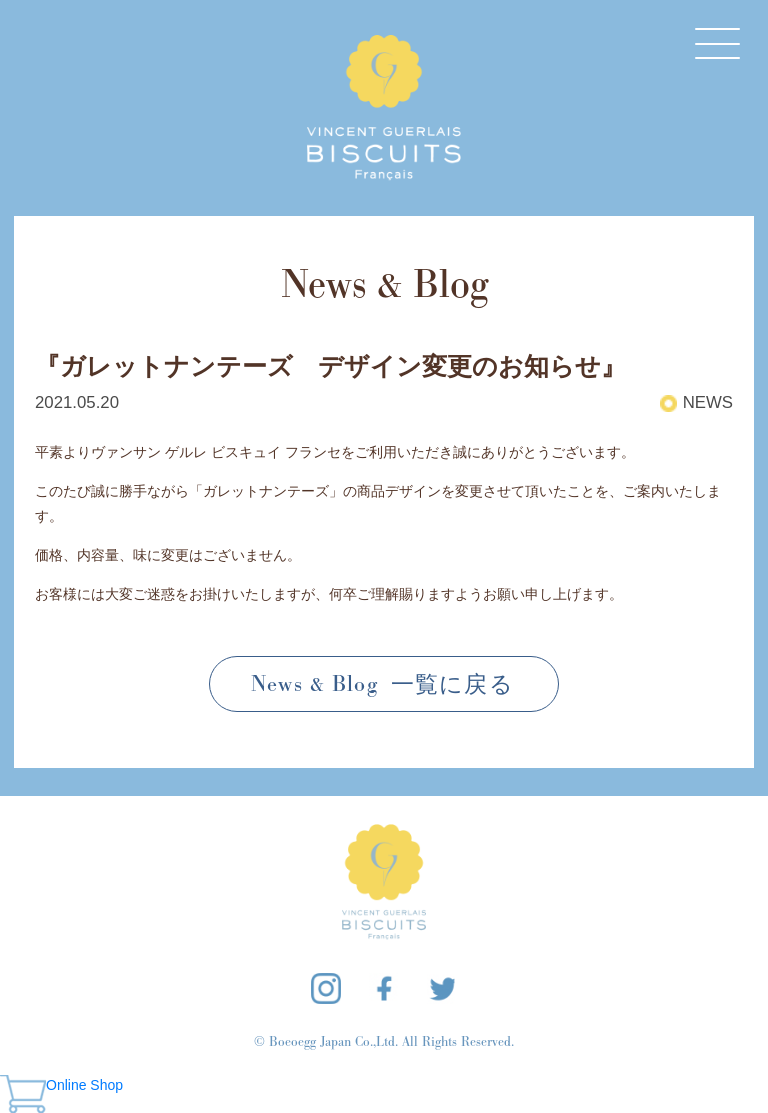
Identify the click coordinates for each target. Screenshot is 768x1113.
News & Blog (384, 684)
